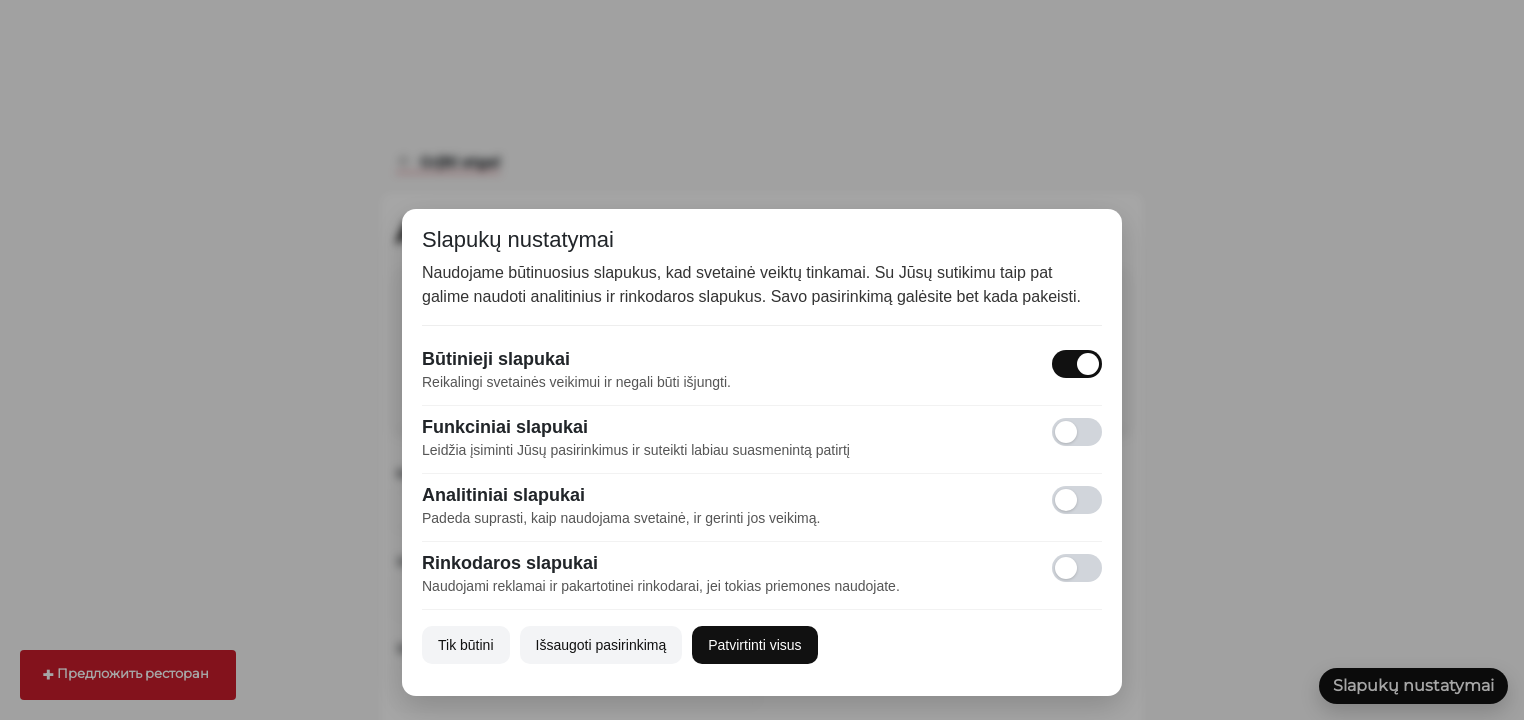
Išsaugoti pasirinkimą (601, 645)
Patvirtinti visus (754, 645)
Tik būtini (466, 645)
